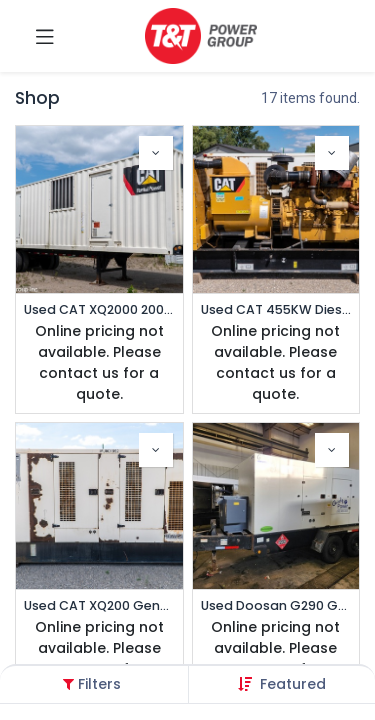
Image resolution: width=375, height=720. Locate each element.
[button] (293, 684)
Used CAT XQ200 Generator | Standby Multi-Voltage (99, 605)
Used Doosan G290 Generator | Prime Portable (276, 605)
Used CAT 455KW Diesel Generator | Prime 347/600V (276, 309)
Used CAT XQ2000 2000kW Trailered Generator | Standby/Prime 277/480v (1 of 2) (99, 309)
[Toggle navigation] (45, 36)
